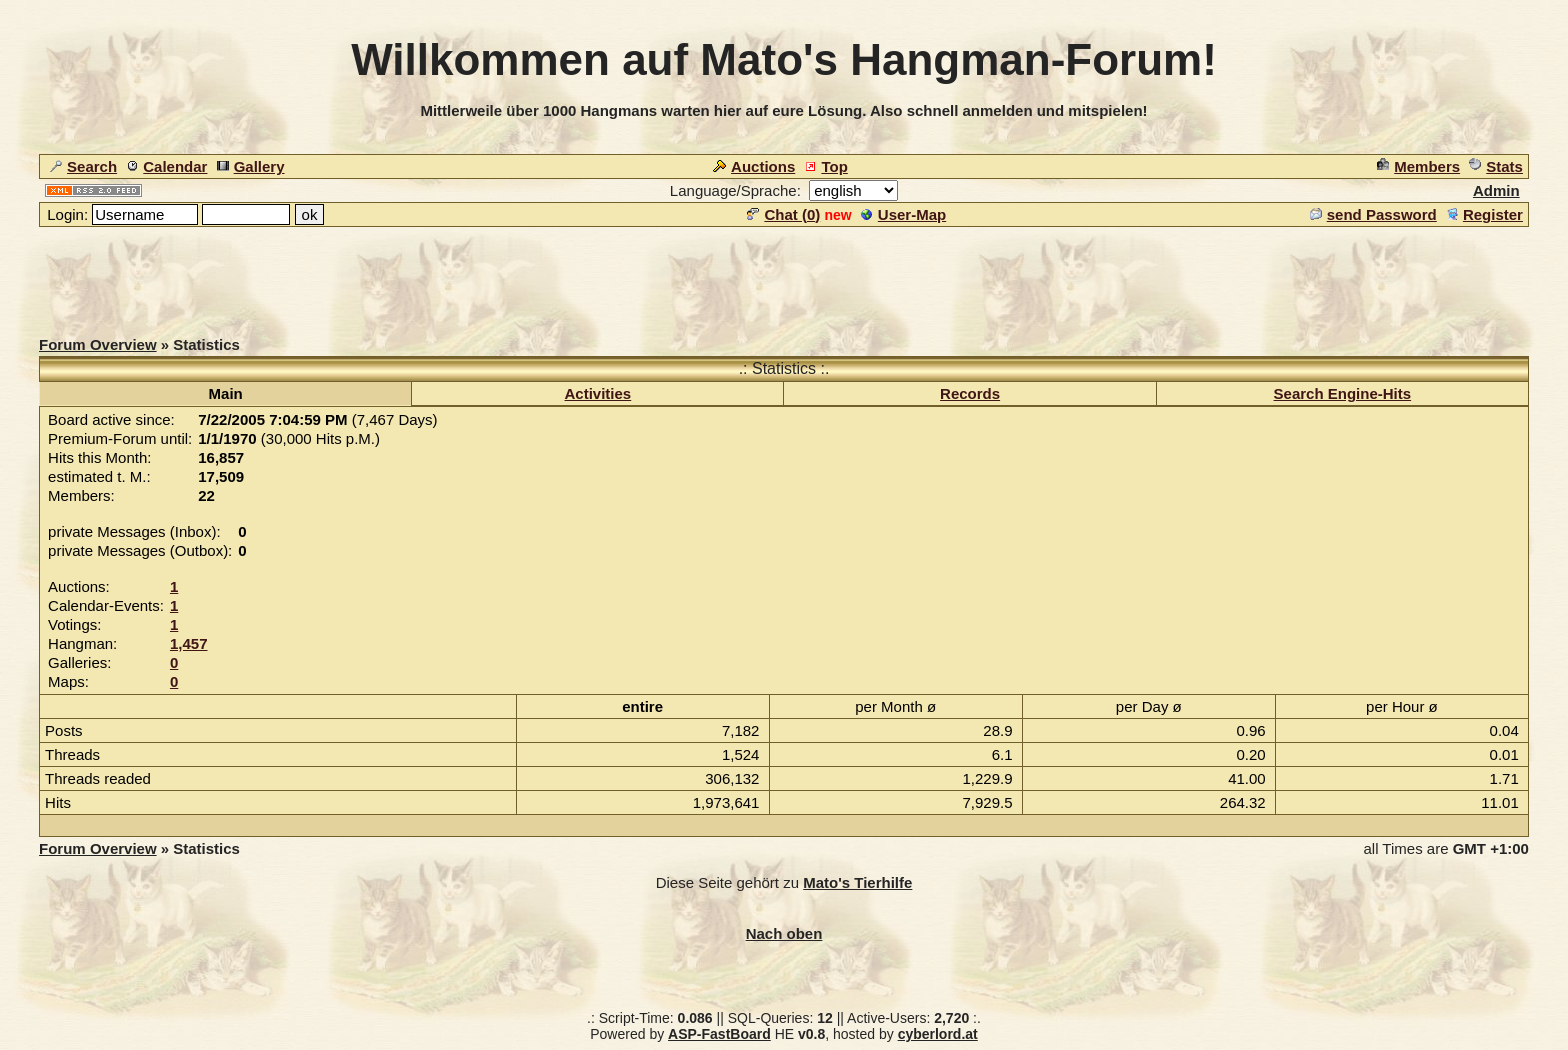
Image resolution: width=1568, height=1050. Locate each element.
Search (83, 166)
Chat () (783, 214)
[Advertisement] (784, 274)
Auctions (754, 166)
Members (1418, 166)
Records (970, 393)
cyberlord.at (938, 1034)
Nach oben (784, 933)
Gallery (251, 166)
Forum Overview (98, 344)
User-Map (903, 214)
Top (825, 166)
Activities (598, 393)
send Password (1373, 214)
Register (1484, 214)
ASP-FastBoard (719, 1034)
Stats (1496, 166)
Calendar (166, 166)
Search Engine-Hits (1343, 393)
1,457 (189, 643)
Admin (1496, 190)
